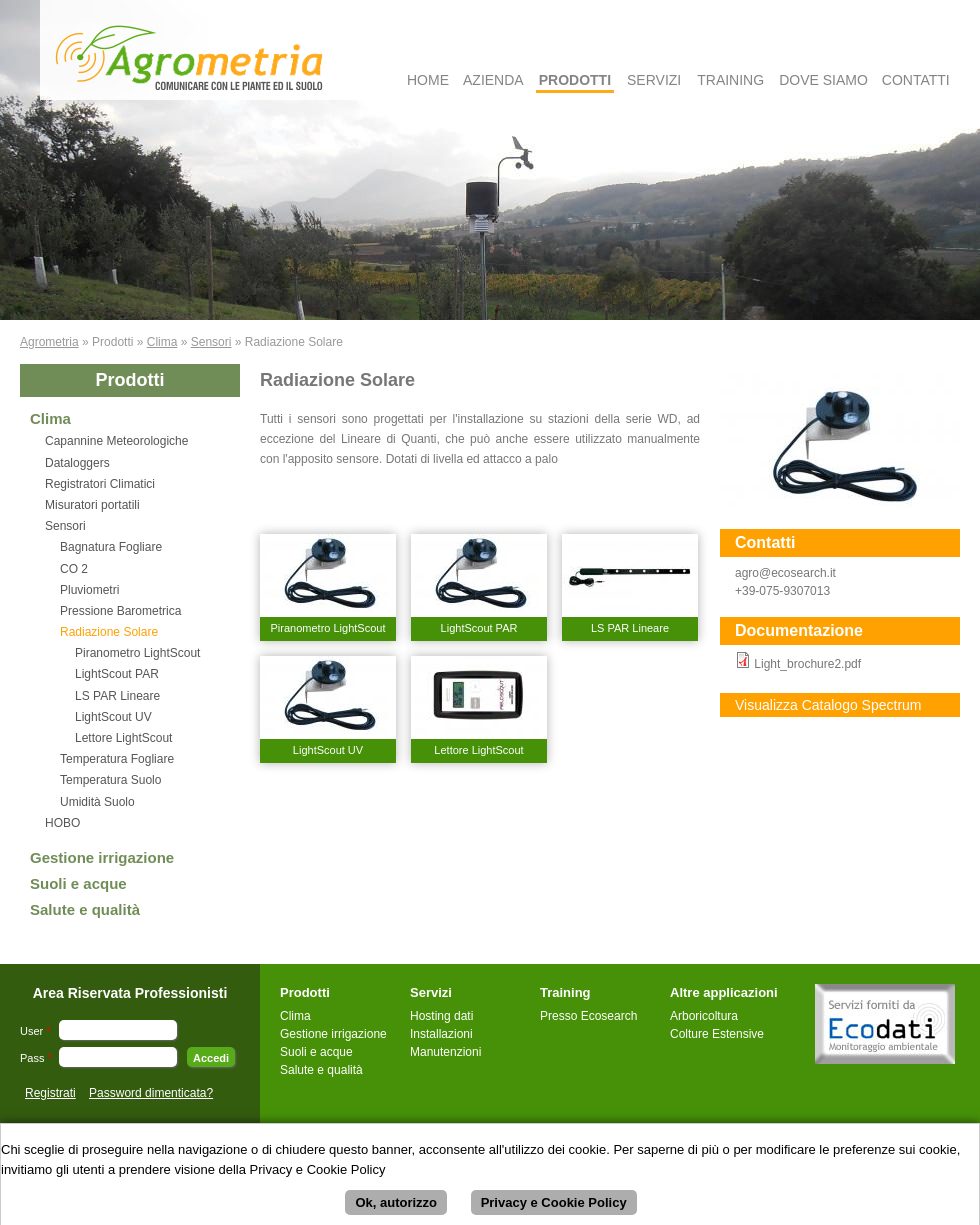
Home (428, 80)
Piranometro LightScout (137, 653)
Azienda (493, 80)
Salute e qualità (85, 909)
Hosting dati (441, 1016)
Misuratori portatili (92, 505)
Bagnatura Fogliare (111, 547)
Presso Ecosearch (588, 1016)
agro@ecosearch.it (785, 573)
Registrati (50, 1093)
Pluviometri (89, 590)
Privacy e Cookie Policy (554, 1211)
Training (730, 80)
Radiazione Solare (109, 632)
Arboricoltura (704, 1016)
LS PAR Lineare (117, 696)
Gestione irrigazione (102, 857)
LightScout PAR (117, 674)
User (35, 1031)
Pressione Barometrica (120, 611)
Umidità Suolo (97, 802)
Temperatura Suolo (110, 780)
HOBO (62, 823)
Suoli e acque (78, 883)
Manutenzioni (445, 1052)
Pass (36, 1058)
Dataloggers (77, 463)
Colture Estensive (717, 1034)
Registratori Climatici (100, 484)
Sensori (211, 342)
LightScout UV (113, 717)
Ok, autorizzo (396, 1211)
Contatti (916, 80)
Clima (162, 342)
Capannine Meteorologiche (116, 441)
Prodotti (575, 80)
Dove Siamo (823, 80)
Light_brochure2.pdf (807, 664)
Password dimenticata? (151, 1093)
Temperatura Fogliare (117, 759)
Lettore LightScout (123, 738)
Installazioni (441, 1034)
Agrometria (49, 342)
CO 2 (74, 569)
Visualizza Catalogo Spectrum (828, 705)
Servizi (654, 80)
